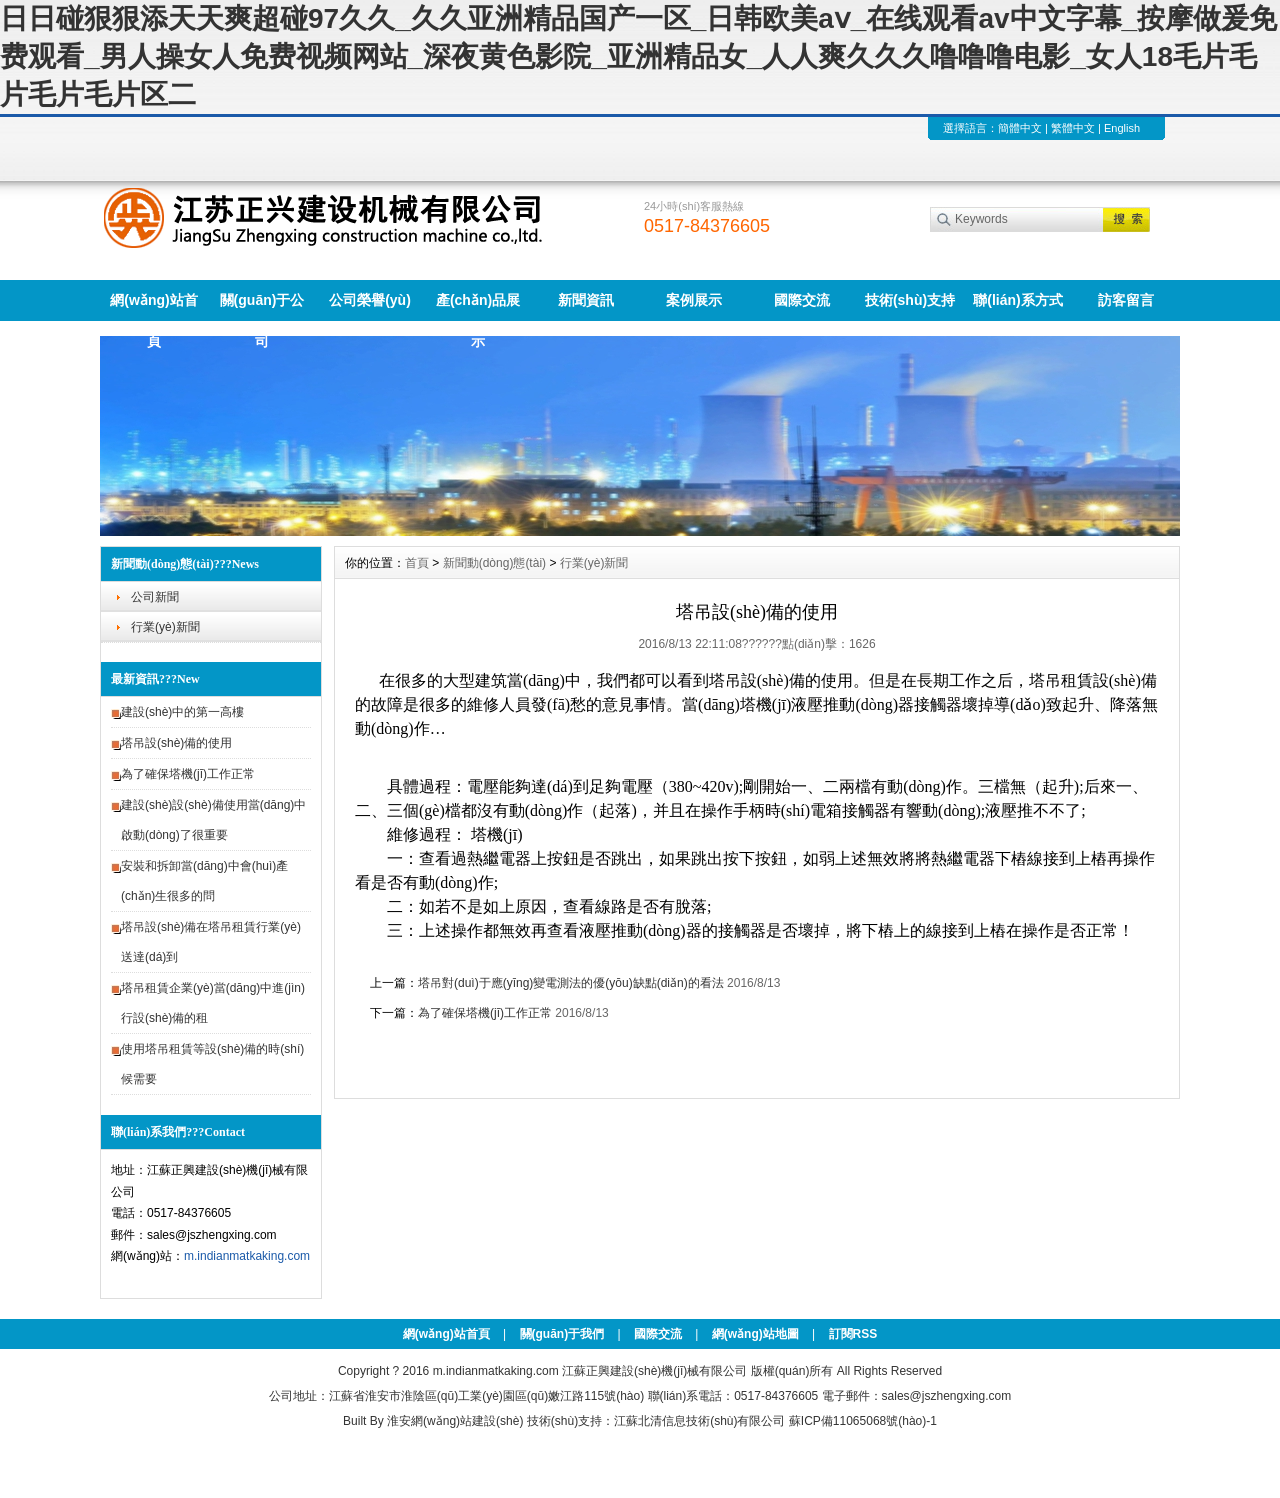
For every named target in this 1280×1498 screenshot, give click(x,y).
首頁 (417, 563)
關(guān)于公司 (262, 306)
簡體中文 (1020, 128)
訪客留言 (1126, 300)
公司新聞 (155, 597)
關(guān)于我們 (562, 1334)
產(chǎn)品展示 (478, 306)
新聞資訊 (586, 300)
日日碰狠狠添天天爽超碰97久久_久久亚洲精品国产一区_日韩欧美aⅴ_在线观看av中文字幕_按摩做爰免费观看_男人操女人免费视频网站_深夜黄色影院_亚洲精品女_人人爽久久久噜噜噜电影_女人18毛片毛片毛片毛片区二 (638, 56)
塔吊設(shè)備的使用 (176, 743)
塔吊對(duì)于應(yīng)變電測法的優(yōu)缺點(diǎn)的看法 (571, 983)
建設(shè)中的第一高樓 (182, 712)
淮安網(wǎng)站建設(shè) (455, 1421)
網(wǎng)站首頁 (153, 306)
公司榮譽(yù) (370, 300)
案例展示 (694, 300)
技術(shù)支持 (910, 300)
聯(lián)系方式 (1017, 300)
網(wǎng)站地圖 (755, 1334)
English (1122, 128)
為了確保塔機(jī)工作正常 (188, 774)
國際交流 (802, 300)
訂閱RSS (853, 1334)
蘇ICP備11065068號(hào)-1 (863, 1421)
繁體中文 (1073, 128)
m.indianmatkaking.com (247, 1256)
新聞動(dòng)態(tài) (494, 563)
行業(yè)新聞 (165, 627)
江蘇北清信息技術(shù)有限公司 (699, 1421)
